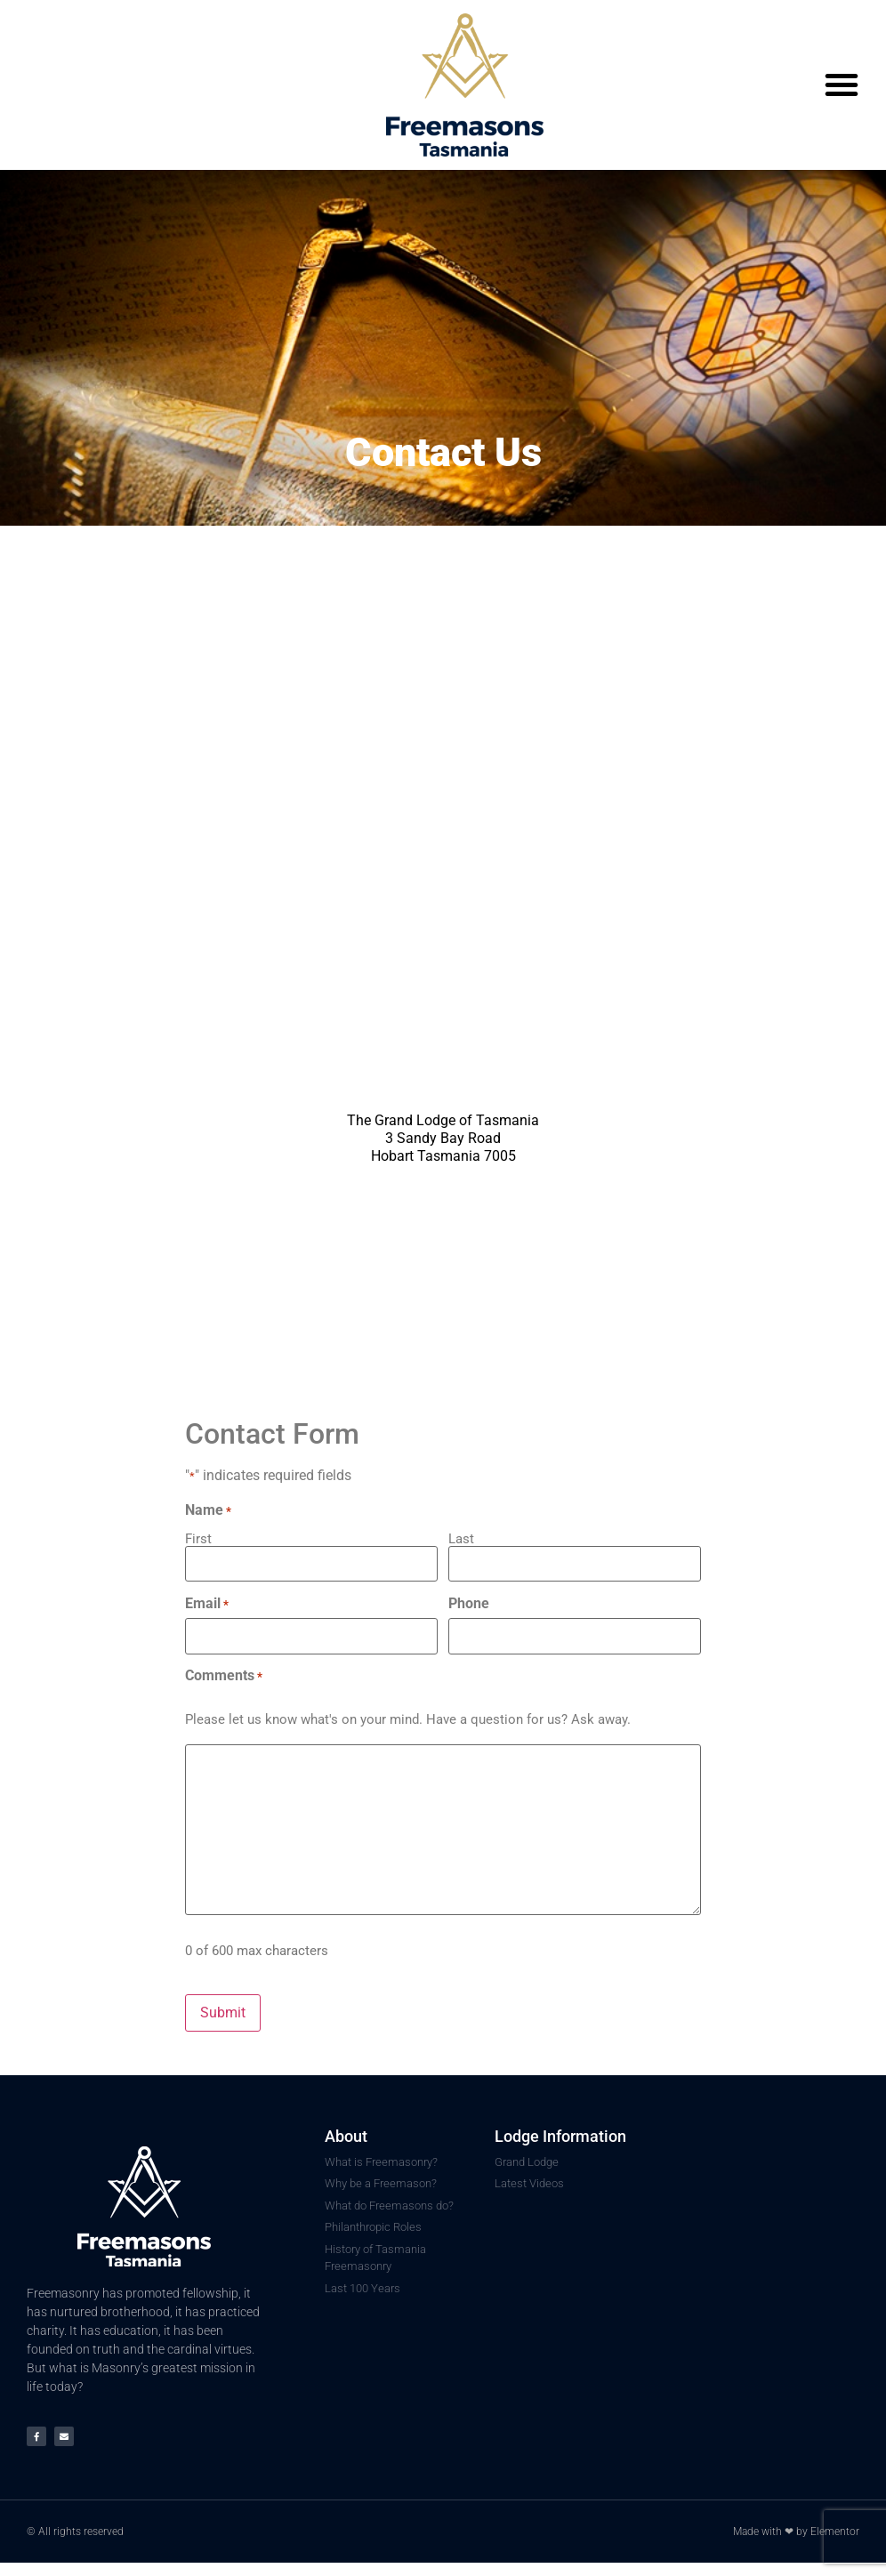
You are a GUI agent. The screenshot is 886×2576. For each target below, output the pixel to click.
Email (207, 1604)
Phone (468, 1604)
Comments (223, 1676)
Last (461, 1538)
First (198, 1538)
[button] (841, 84)
